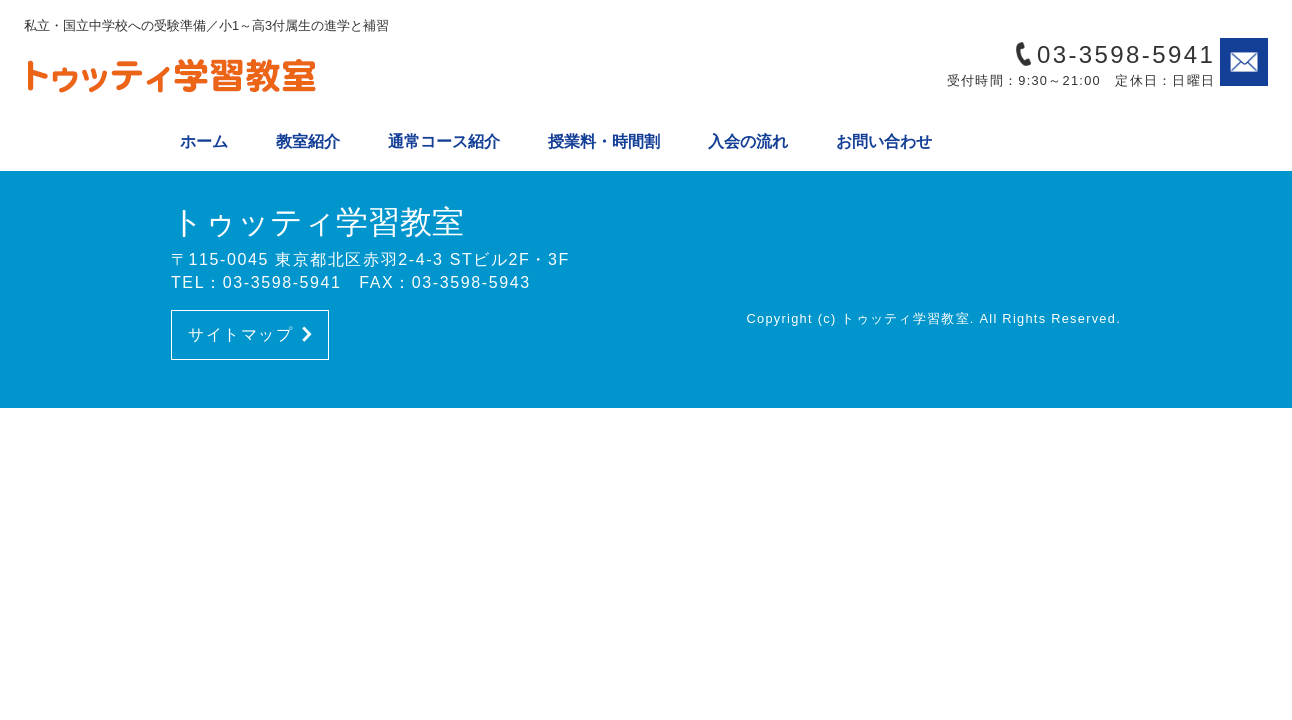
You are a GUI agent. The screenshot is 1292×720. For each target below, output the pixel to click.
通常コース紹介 (444, 141)
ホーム (204, 141)
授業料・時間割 (604, 141)
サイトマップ (250, 334)
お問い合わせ (884, 141)
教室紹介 (308, 141)
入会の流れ (748, 141)
